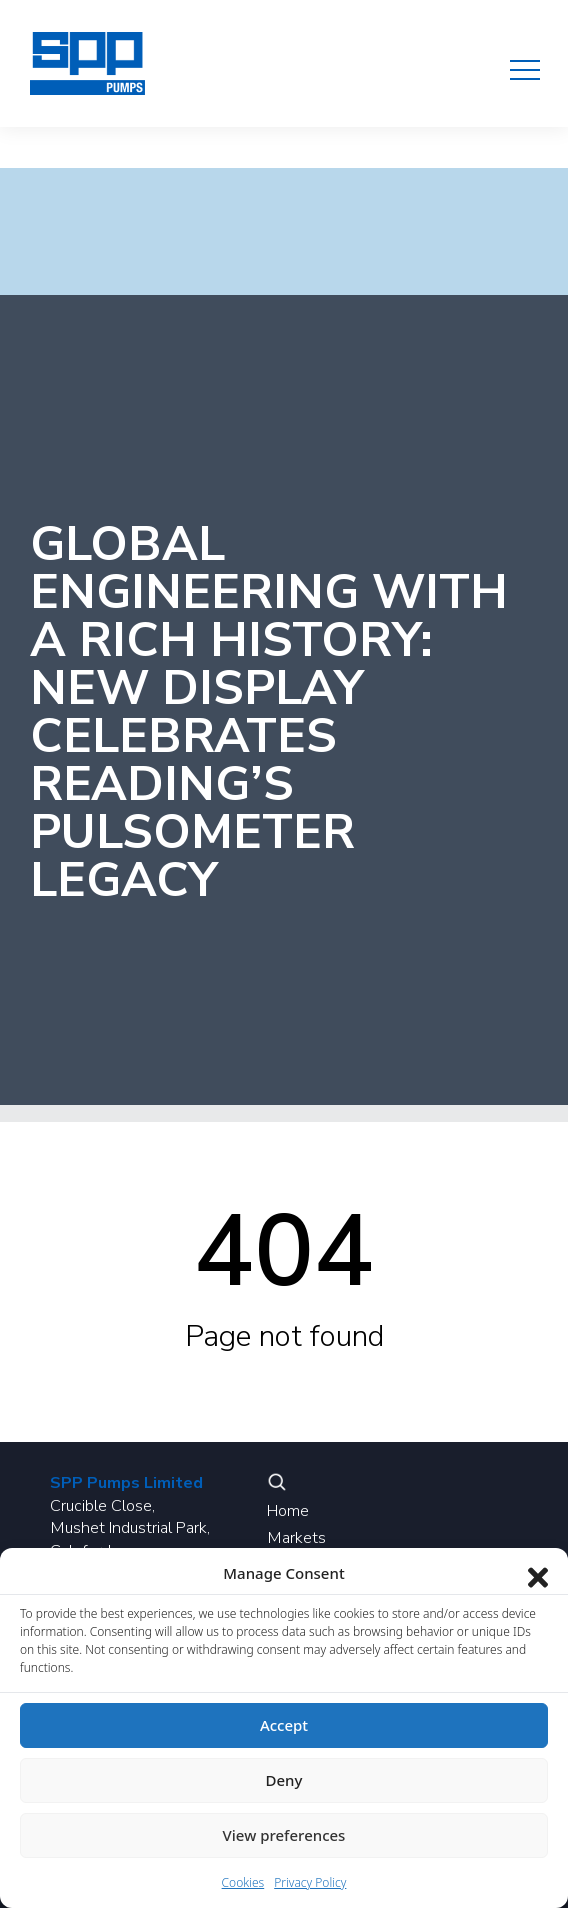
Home (288, 1511)
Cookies (243, 1882)
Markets (296, 1538)
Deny (284, 1780)
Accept (284, 1725)
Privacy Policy (310, 1882)
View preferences (284, 1835)
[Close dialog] (538, 1573)
